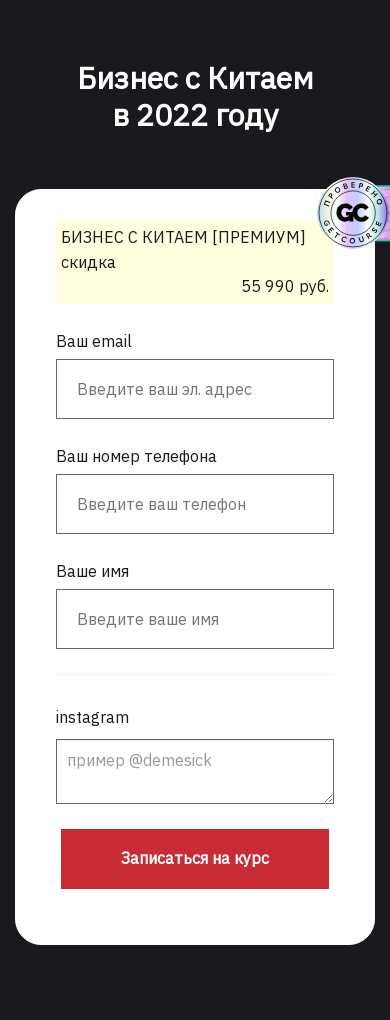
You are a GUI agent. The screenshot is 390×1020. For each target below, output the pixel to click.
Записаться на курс (195, 858)
